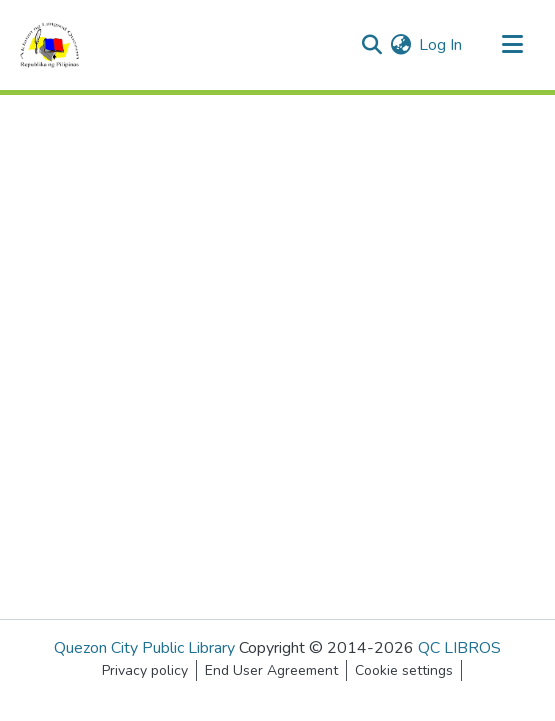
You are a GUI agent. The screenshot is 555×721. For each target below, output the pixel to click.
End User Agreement (271, 670)
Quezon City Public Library (144, 648)
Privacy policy (145, 670)
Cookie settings (404, 670)
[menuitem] (400, 45)
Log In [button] (441, 45)
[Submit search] (371, 45)
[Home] (49, 45)
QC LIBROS (459, 648)
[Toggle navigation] (512, 45)
